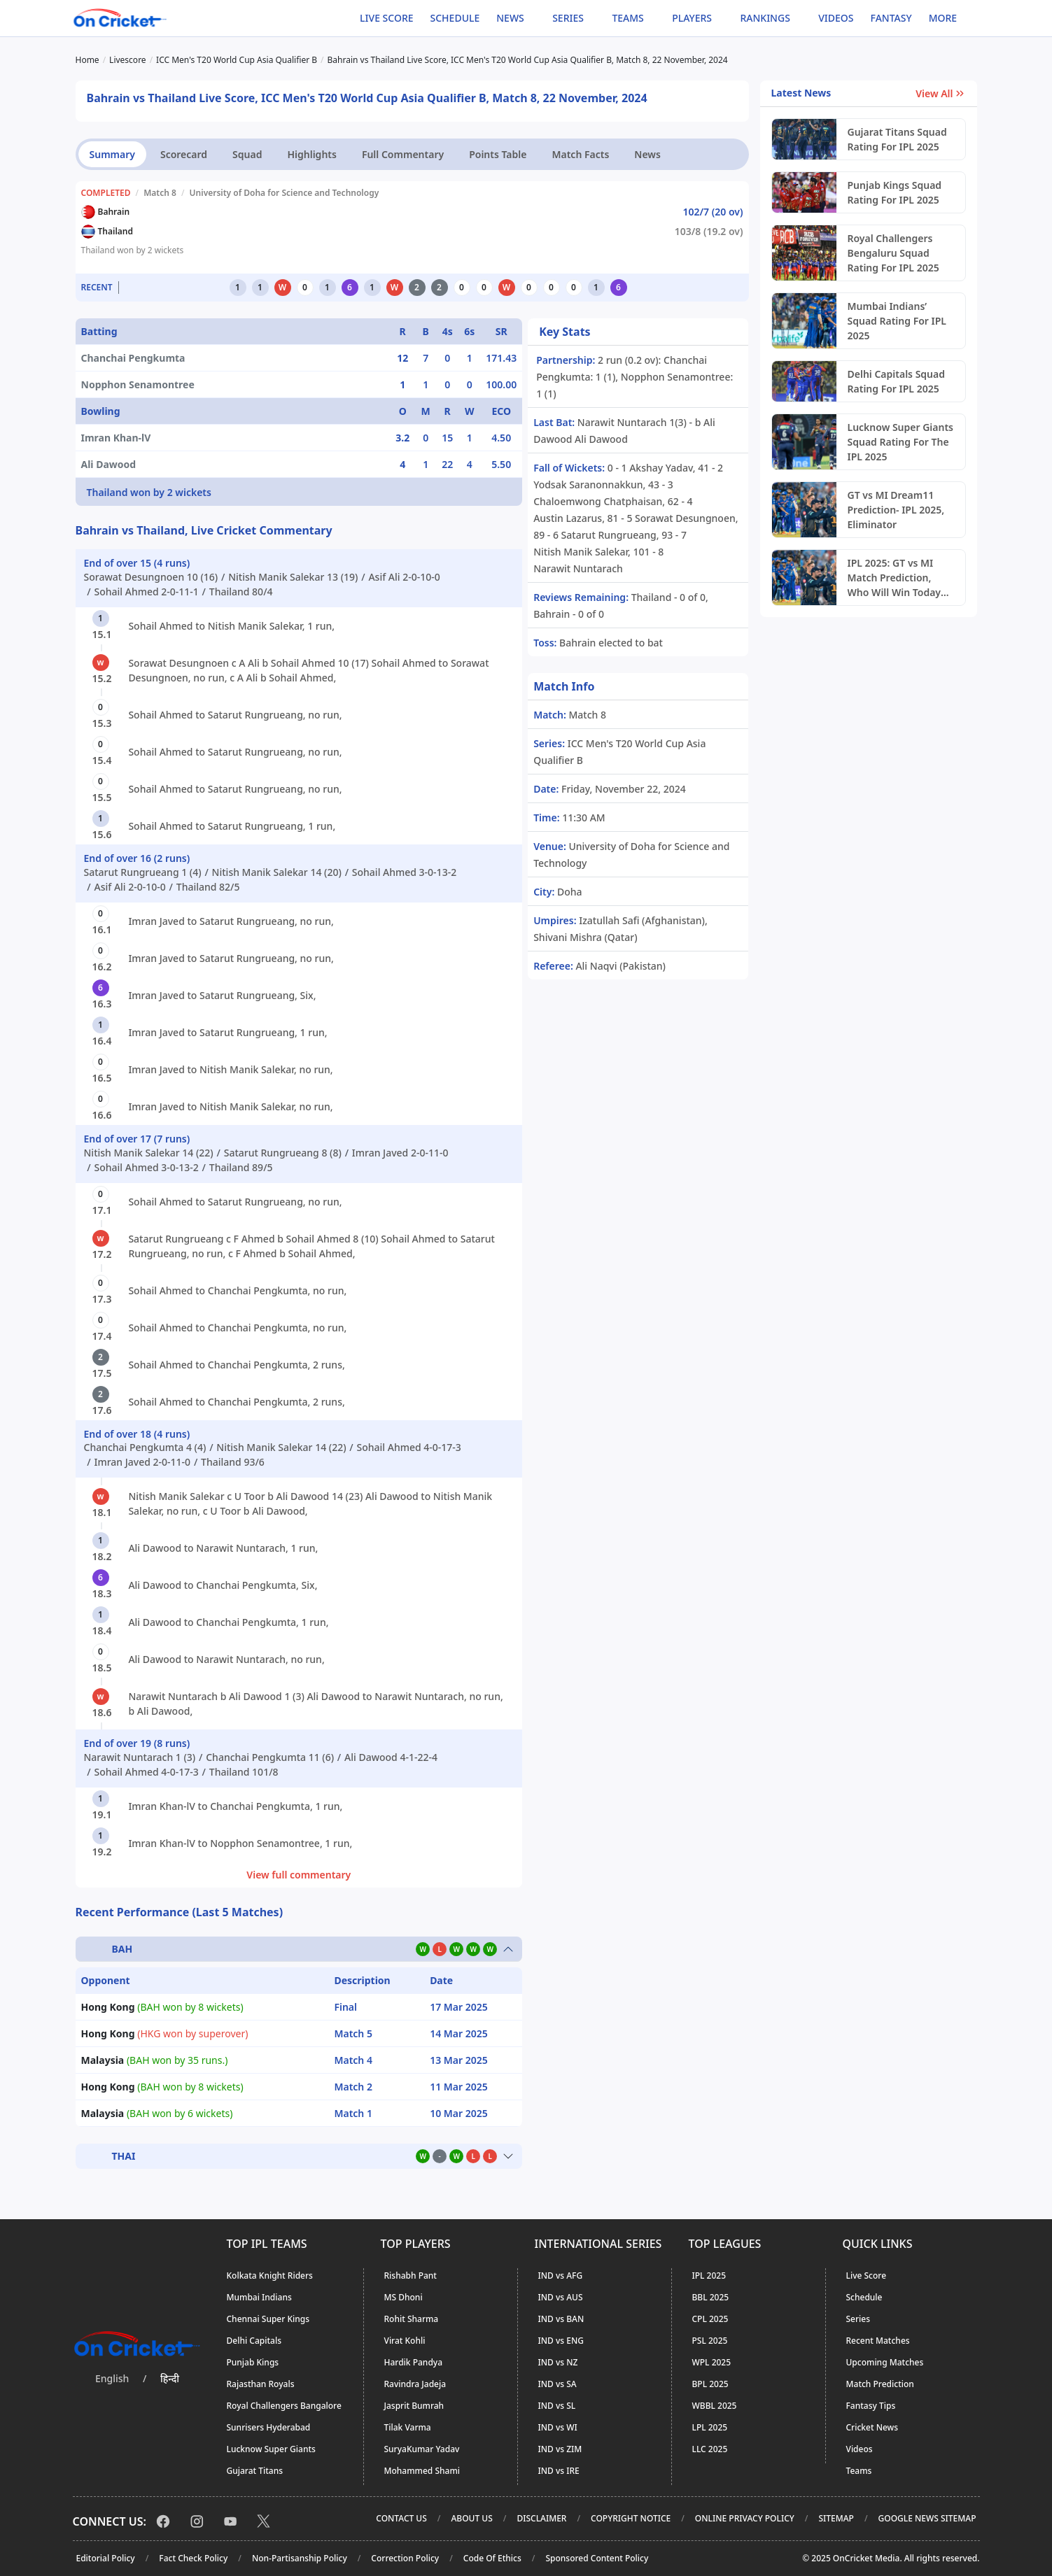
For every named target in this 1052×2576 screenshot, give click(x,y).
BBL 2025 (710, 2297)
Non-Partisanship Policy (299, 2558)
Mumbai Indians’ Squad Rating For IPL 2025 (897, 320)
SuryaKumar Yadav (422, 2449)
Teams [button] (627, 17)
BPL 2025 (710, 2384)
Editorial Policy (105, 2558)
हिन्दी (169, 2378)
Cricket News (872, 2427)
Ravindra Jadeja (415, 2384)
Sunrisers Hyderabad (269, 2427)
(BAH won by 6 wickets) (157, 2113)
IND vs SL (557, 2406)
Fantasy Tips (871, 2406)
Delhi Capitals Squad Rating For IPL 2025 (897, 381)
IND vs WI (557, 2427)
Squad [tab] (247, 154)
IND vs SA (557, 2384)
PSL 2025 (710, 2341)
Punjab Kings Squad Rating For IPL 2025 (895, 192)
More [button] (943, 17)
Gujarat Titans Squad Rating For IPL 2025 (897, 139)
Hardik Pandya (413, 2362)
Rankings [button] (765, 17)
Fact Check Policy (193, 2558)
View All (940, 93)
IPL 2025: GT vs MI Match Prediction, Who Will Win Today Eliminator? (894, 578)
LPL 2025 (710, 2427)
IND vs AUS (560, 2297)
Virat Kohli (405, 2341)
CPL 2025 (710, 2319)
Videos (835, 17)
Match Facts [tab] (580, 154)
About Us (471, 2518)
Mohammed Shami (422, 2471)
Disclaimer (541, 2518)
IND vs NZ (558, 2362)
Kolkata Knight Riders (270, 2275)
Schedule (455, 17)
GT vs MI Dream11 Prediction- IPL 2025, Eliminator (896, 509)
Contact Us (401, 2518)
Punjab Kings (253, 2362)
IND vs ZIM (560, 2449)
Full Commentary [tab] (403, 154)
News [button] (510, 17)
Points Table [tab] (497, 154)
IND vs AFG (560, 2275)
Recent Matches (878, 2341)
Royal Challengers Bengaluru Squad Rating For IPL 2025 (893, 253)
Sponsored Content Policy (596, 2558)
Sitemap (835, 2518)
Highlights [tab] (311, 154)
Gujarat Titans (255, 2471)
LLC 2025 (710, 2449)
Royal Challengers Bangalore (284, 2406)
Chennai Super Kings (268, 2319)
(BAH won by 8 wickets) (162, 2007)
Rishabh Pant (410, 2275)
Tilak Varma (407, 2427)
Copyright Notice (631, 2518)
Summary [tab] (112, 154)
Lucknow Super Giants (271, 2449)
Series (858, 2319)
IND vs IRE (559, 2471)
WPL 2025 (711, 2362)
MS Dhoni (403, 2297)
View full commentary (298, 1874)
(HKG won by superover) (164, 2033)
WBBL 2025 (714, 2406)
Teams (859, 2471)
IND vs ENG (561, 2341)
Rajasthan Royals (261, 2384)
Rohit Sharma (411, 2319)
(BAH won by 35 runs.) (154, 2060)
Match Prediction (880, 2384)
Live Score (386, 17)
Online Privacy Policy (744, 2518)
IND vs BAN (561, 2319)
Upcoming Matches (885, 2362)
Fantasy (891, 17)
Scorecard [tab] (183, 154)
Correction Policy (405, 2558)
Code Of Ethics (492, 2558)
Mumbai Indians (259, 2297)
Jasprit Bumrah (414, 2406)
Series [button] (568, 17)
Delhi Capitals (254, 2341)
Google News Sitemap (927, 2518)
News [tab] (647, 154)
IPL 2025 (709, 2275)
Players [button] (692, 17)
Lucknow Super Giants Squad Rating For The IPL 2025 (901, 441)
